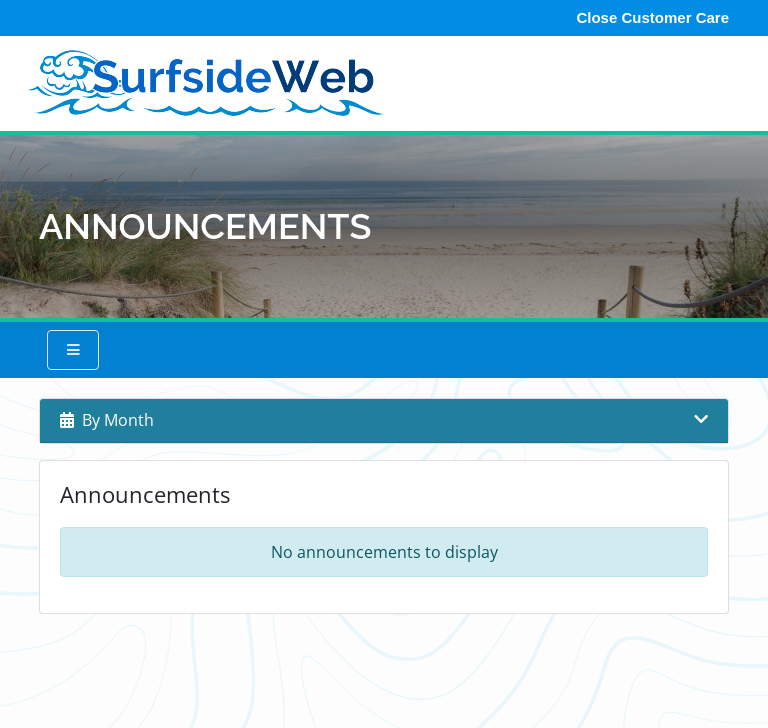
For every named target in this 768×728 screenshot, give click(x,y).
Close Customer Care (652, 17)
